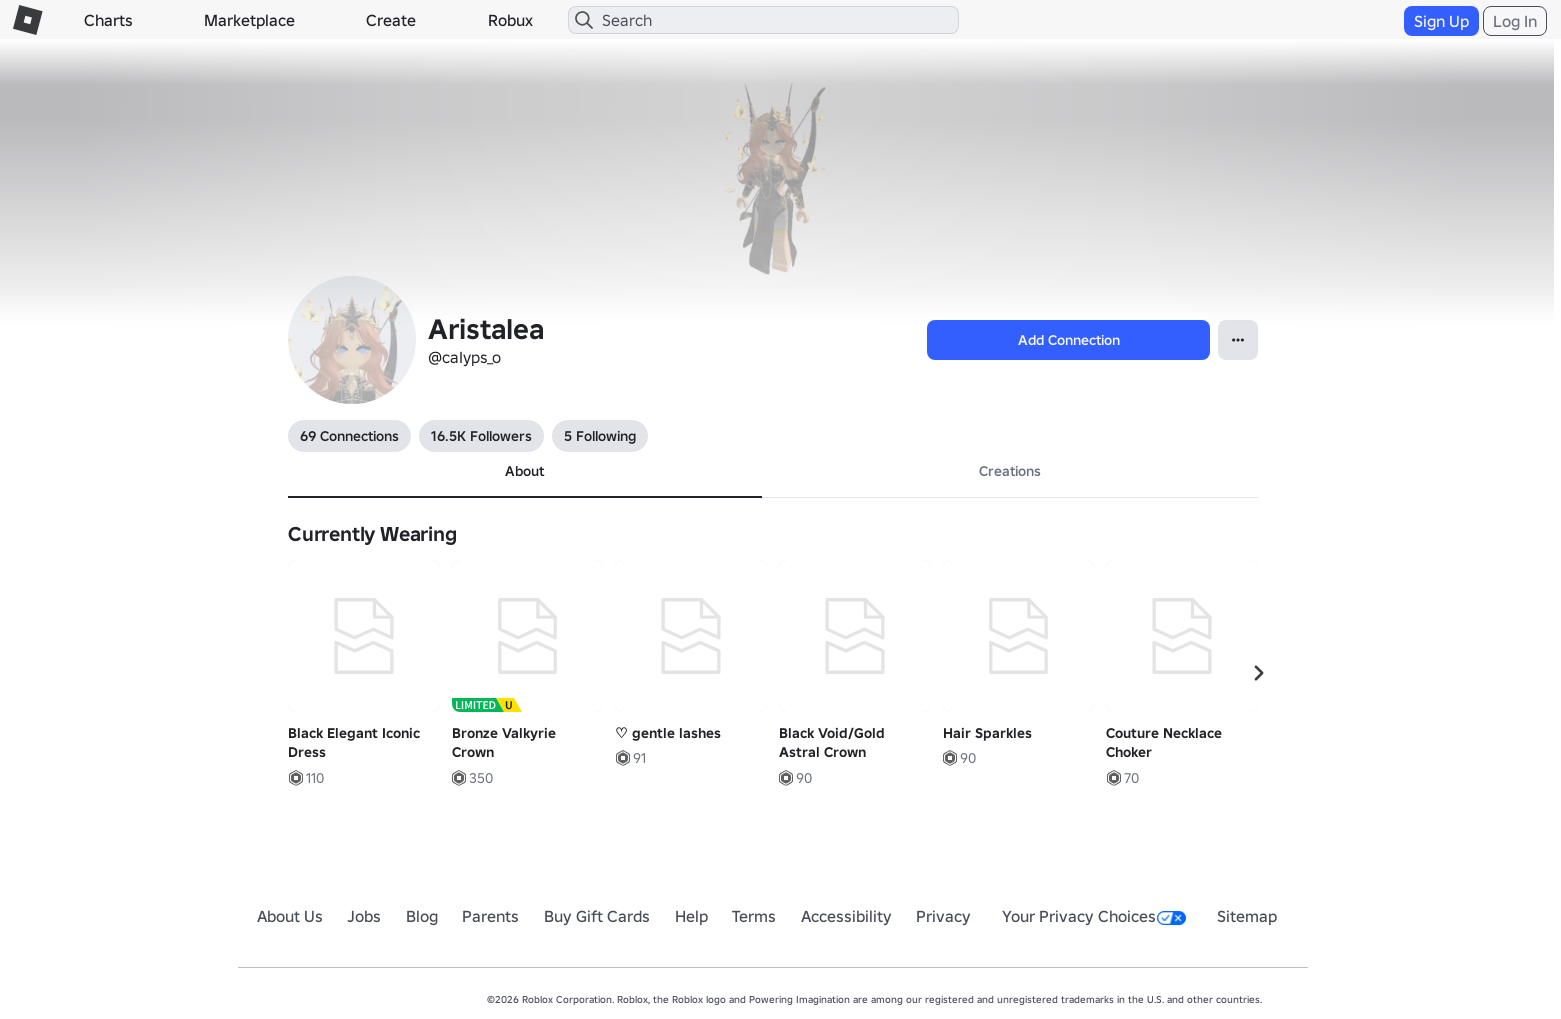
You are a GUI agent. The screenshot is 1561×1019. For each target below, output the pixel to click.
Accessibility (846, 916)
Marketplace (249, 20)
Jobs (364, 916)
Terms (754, 916)
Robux (510, 20)
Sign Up (1441, 21)
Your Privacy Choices (1094, 916)
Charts (108, 20)
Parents (490, 916)
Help (691, 916)
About (524, 471)
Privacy (943, 916)
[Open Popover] (1238, 340)
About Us (290, 916)
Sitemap (1247, 916)
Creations (1010, 471)
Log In (1515, 21)
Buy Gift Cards (597, 916)
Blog (422, 916)
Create (391, 20)
